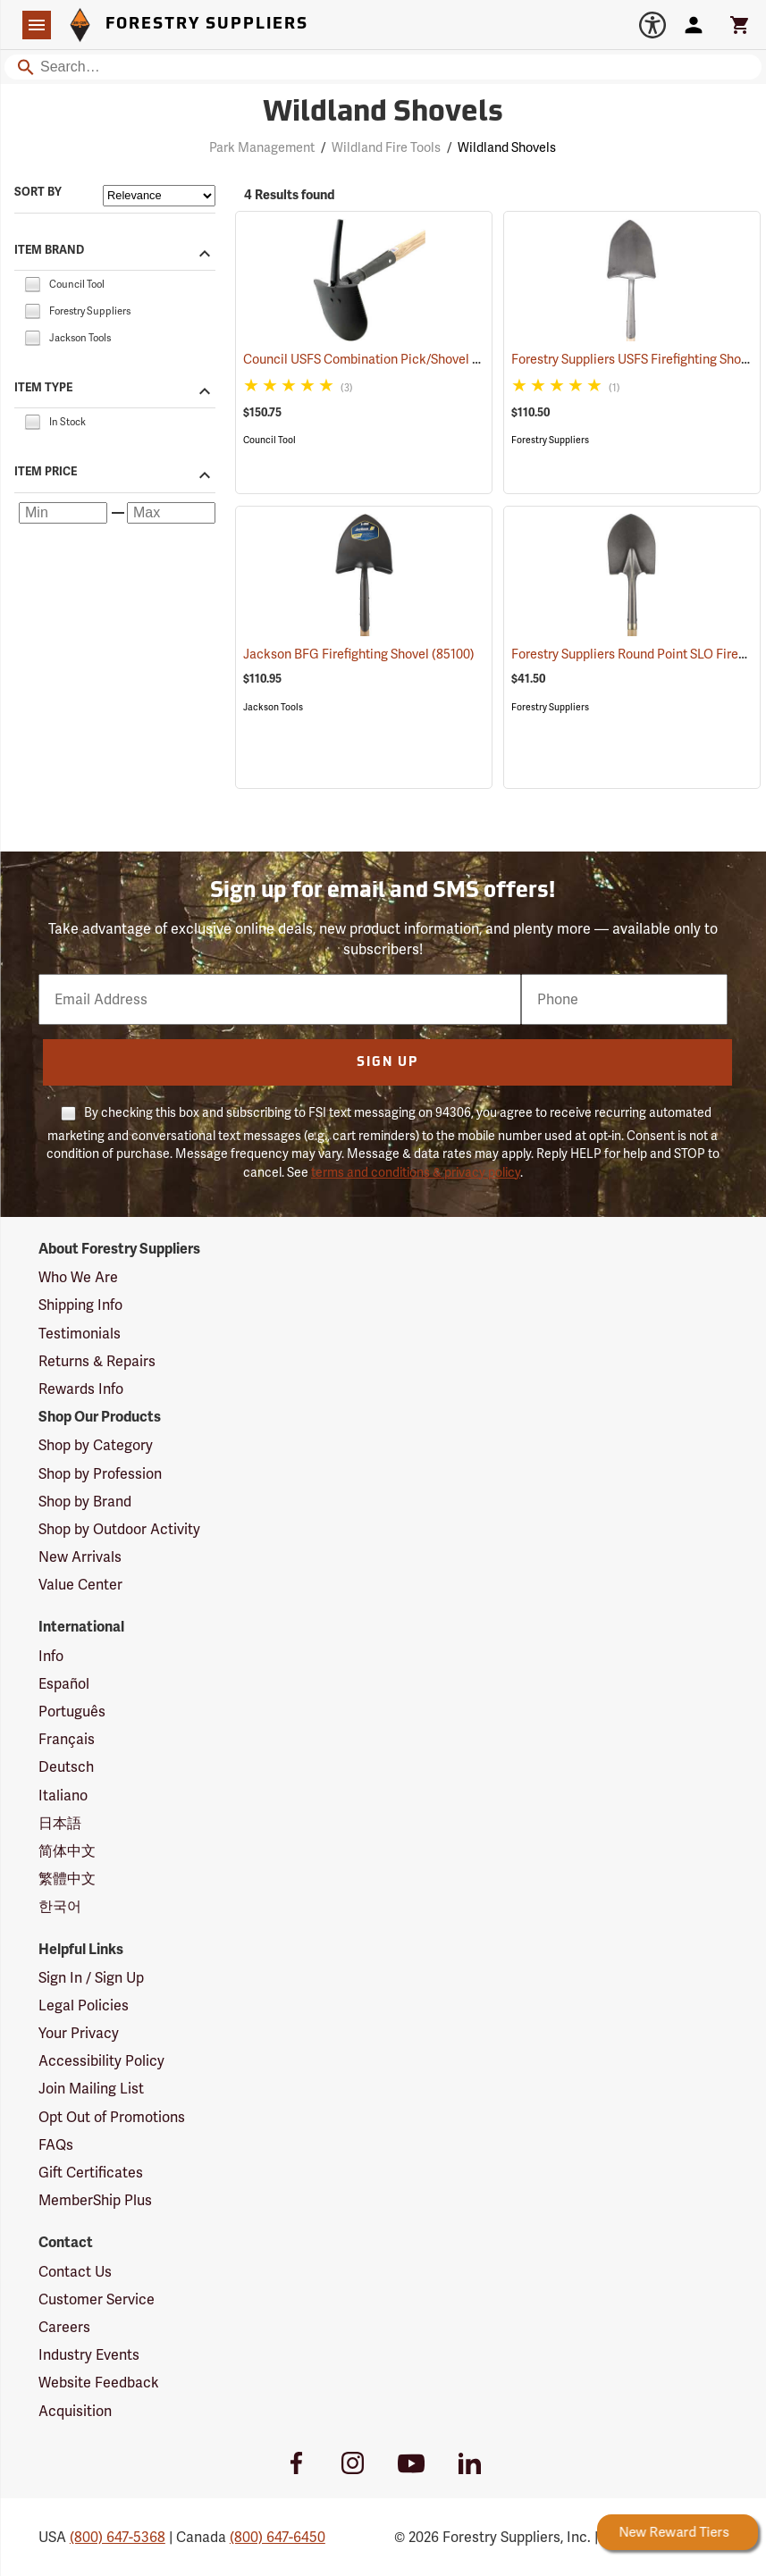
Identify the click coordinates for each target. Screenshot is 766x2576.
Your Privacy (78, 2033)
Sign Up (387, 1063)
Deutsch (66, 1767)
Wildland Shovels (507, 147)
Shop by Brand (84, 1501)
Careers (64, 2327)
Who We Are (78, 1277)
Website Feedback (98, 2382)
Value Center (80, 1584)
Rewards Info (80, 1389)
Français (66, 1739)
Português (71, 1711)
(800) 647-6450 (277, 2537)
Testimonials (79, 1333)
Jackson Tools (273, 707)
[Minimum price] (63, 513)
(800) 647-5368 (117, 2537)
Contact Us (75, 2271)
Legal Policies (83, 2005)
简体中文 (67, 1851)
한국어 (59, 1906)
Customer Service (96, 2299)
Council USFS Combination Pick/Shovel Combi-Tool (414, 359)
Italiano (63, 1795)
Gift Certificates (90, 2172)
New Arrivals (80, 1557)
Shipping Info (80, 1305)
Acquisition (75, 2411)
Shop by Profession (100, 1473)
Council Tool (269, 440)
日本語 (59, 1823)
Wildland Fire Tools (386, 147)
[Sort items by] (159, 195)
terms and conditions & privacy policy (415, 1172)
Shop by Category (95, 1445)
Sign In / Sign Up (91, 1977)
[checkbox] (32, 282)
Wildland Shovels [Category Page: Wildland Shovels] (383, 113)
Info (50, 1656)
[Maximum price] (171, 513)
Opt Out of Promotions (111, 2117)
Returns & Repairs (97, 1361)
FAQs (55, 2144)
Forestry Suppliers (550, 440)
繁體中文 (67, 1878)
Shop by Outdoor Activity (119, 1529)
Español (63, 1683)
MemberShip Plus (95, 2200)
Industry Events (88, 2354)
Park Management (262, 147)
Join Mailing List (91, 2088)
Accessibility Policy (101, 2061)
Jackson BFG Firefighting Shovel (359, 654)
